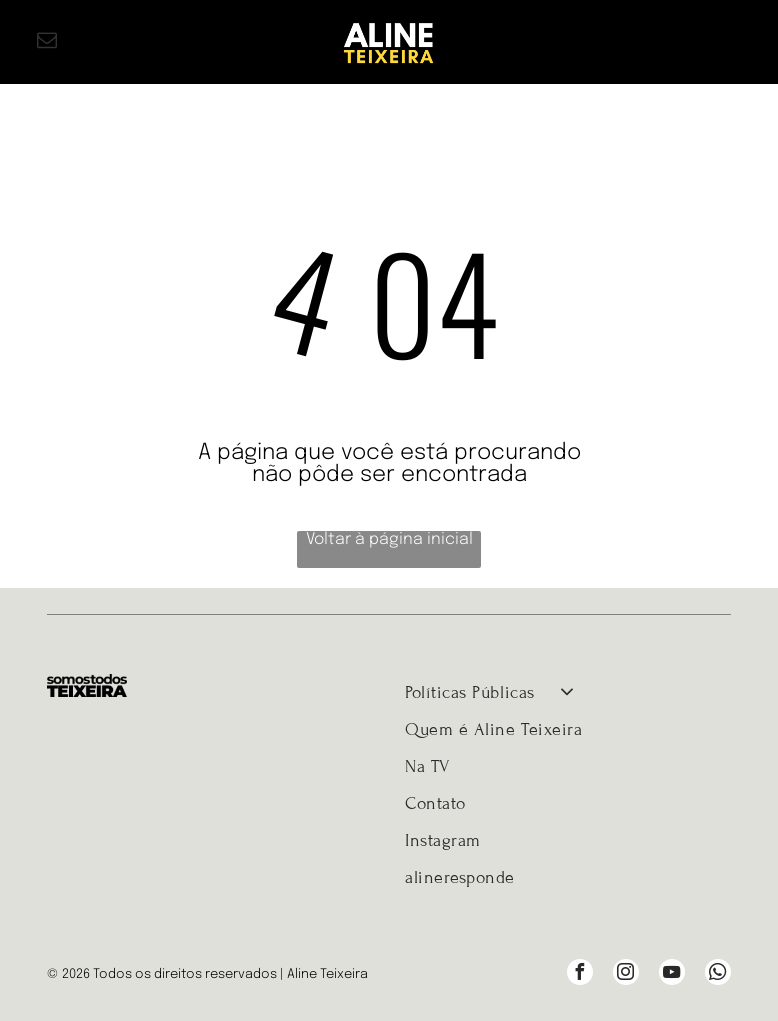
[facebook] (580, 974)
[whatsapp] (718, 974)
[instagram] (626, 974)
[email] (47, 42)
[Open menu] (731, 42)
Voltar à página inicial (389, 539)
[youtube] (672, 974)
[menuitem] (568, 692)
